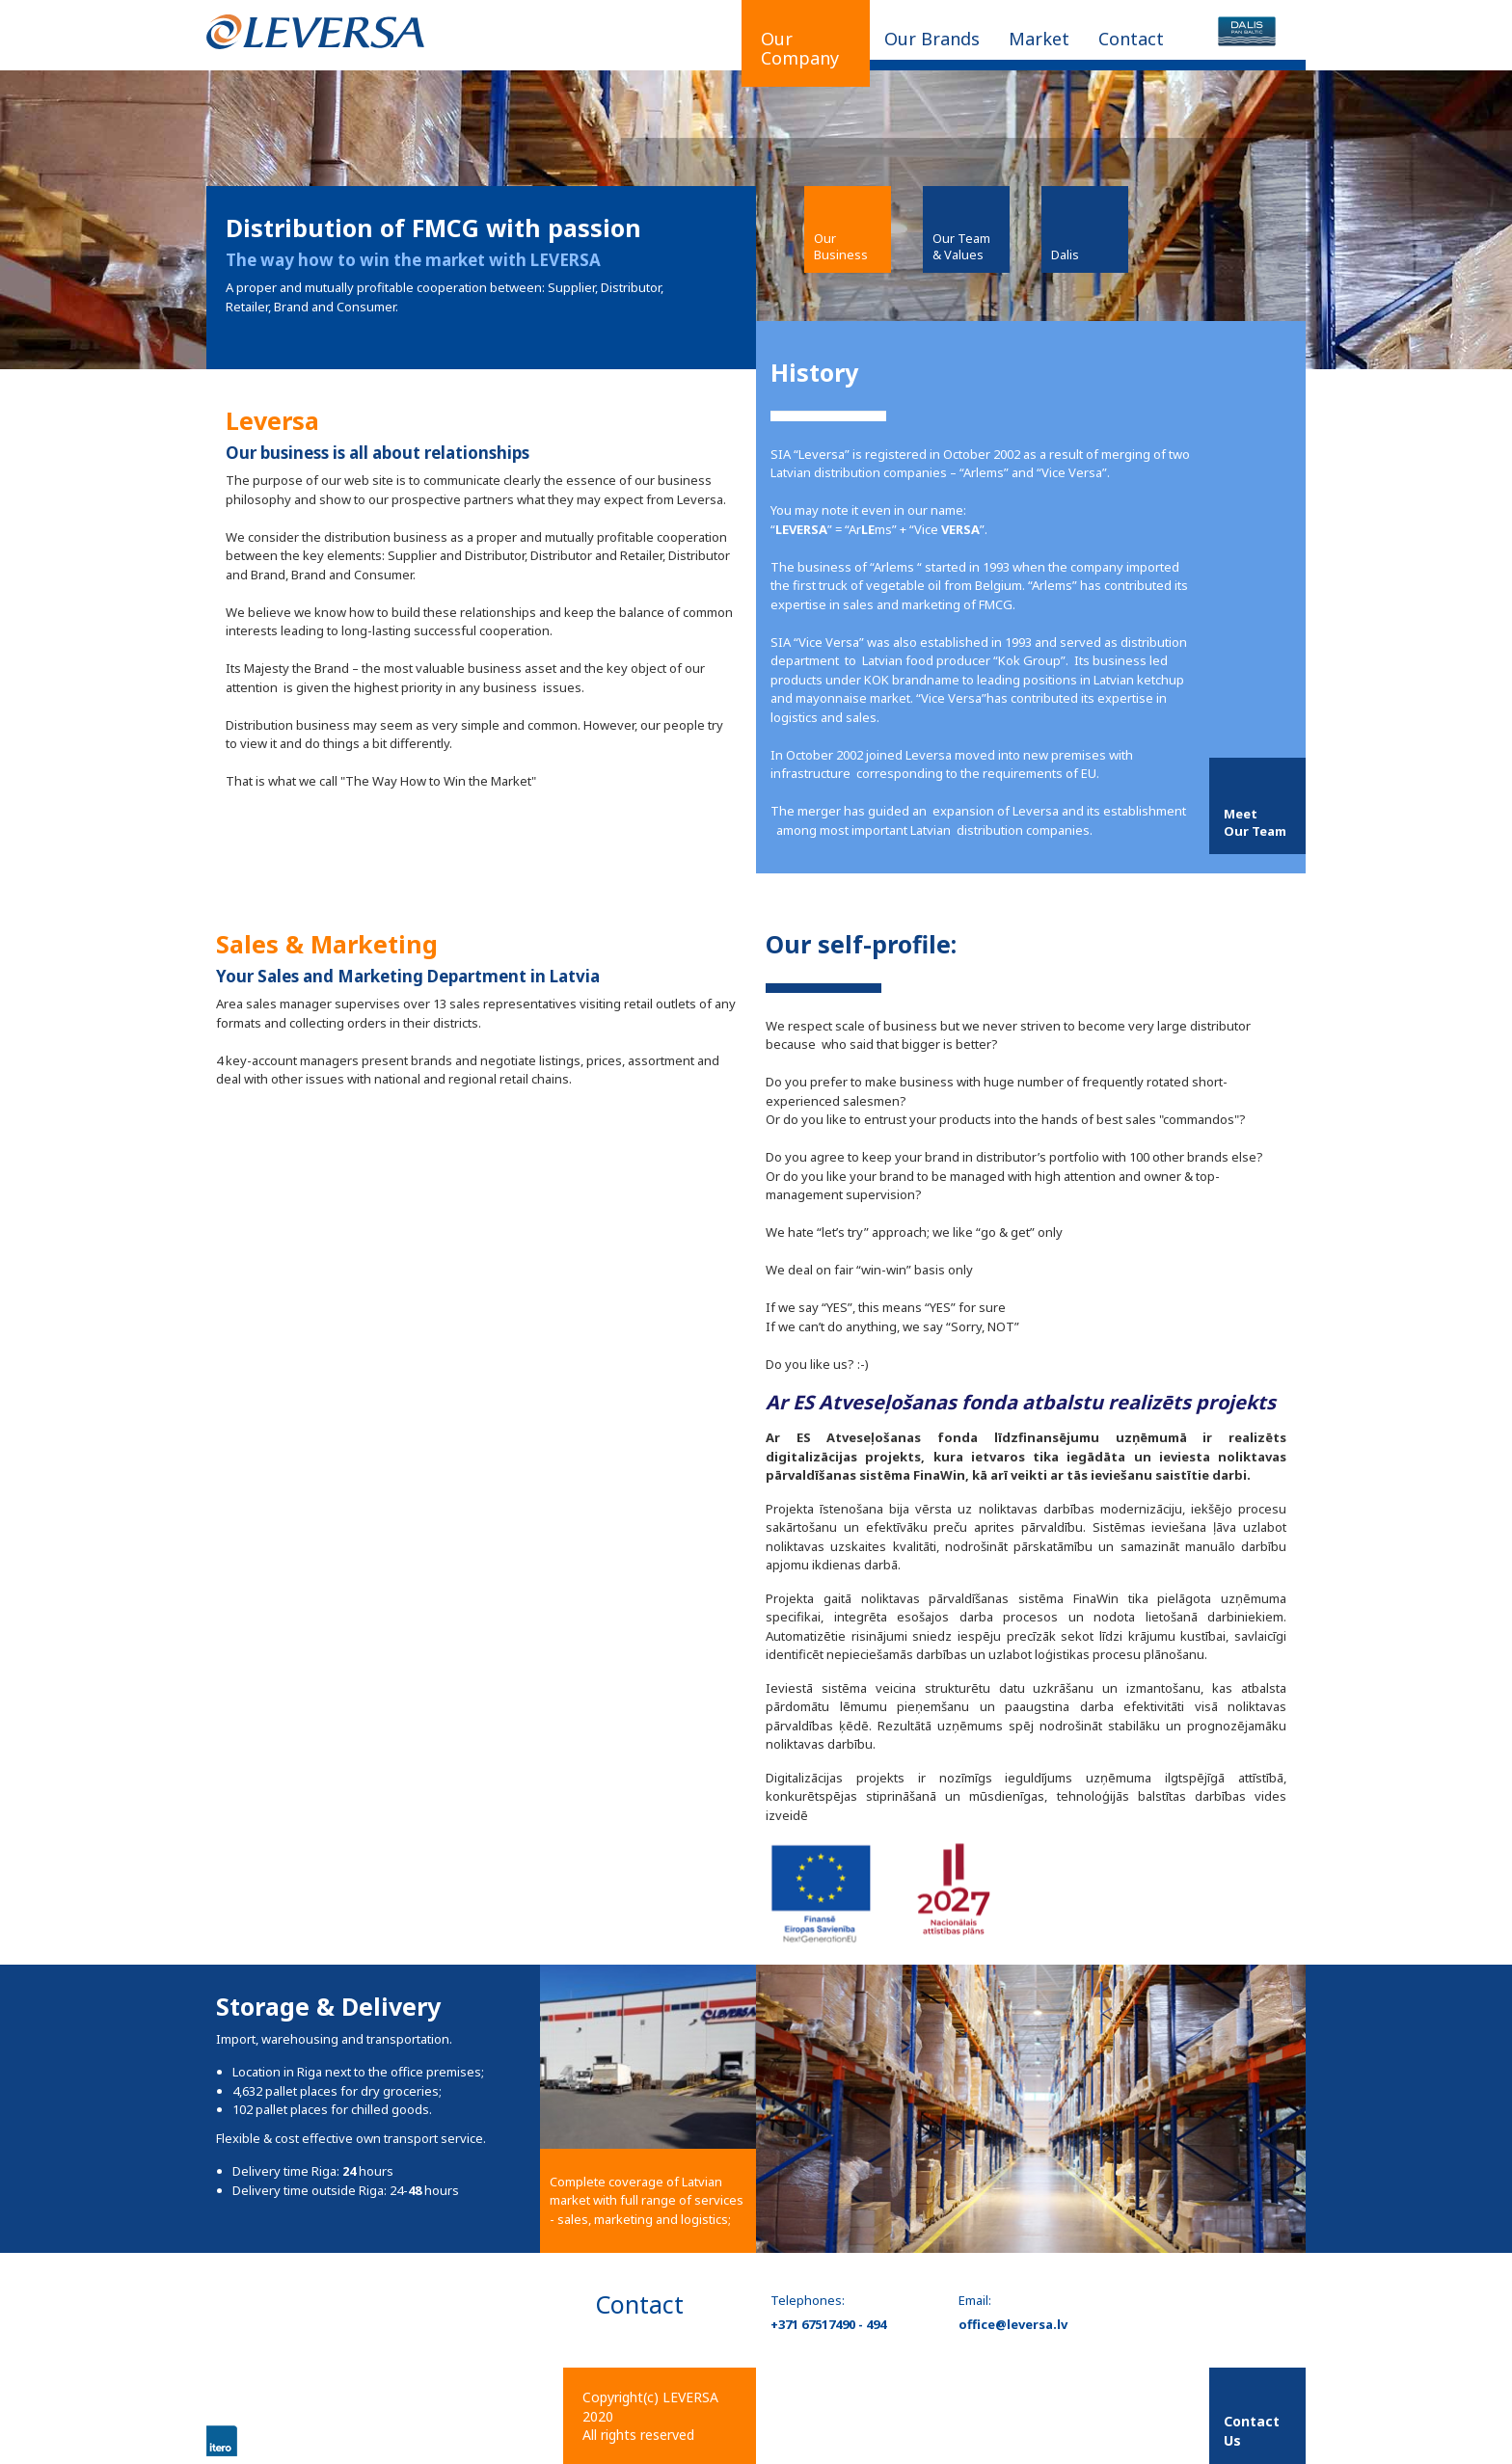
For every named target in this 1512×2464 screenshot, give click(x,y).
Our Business (841, 246)
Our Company (800, 48)
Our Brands (932, 38)
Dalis (1065, 254)
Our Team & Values (961, 246)
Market (1039, 38)
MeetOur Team (1255, 822)
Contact (1131, 38)
